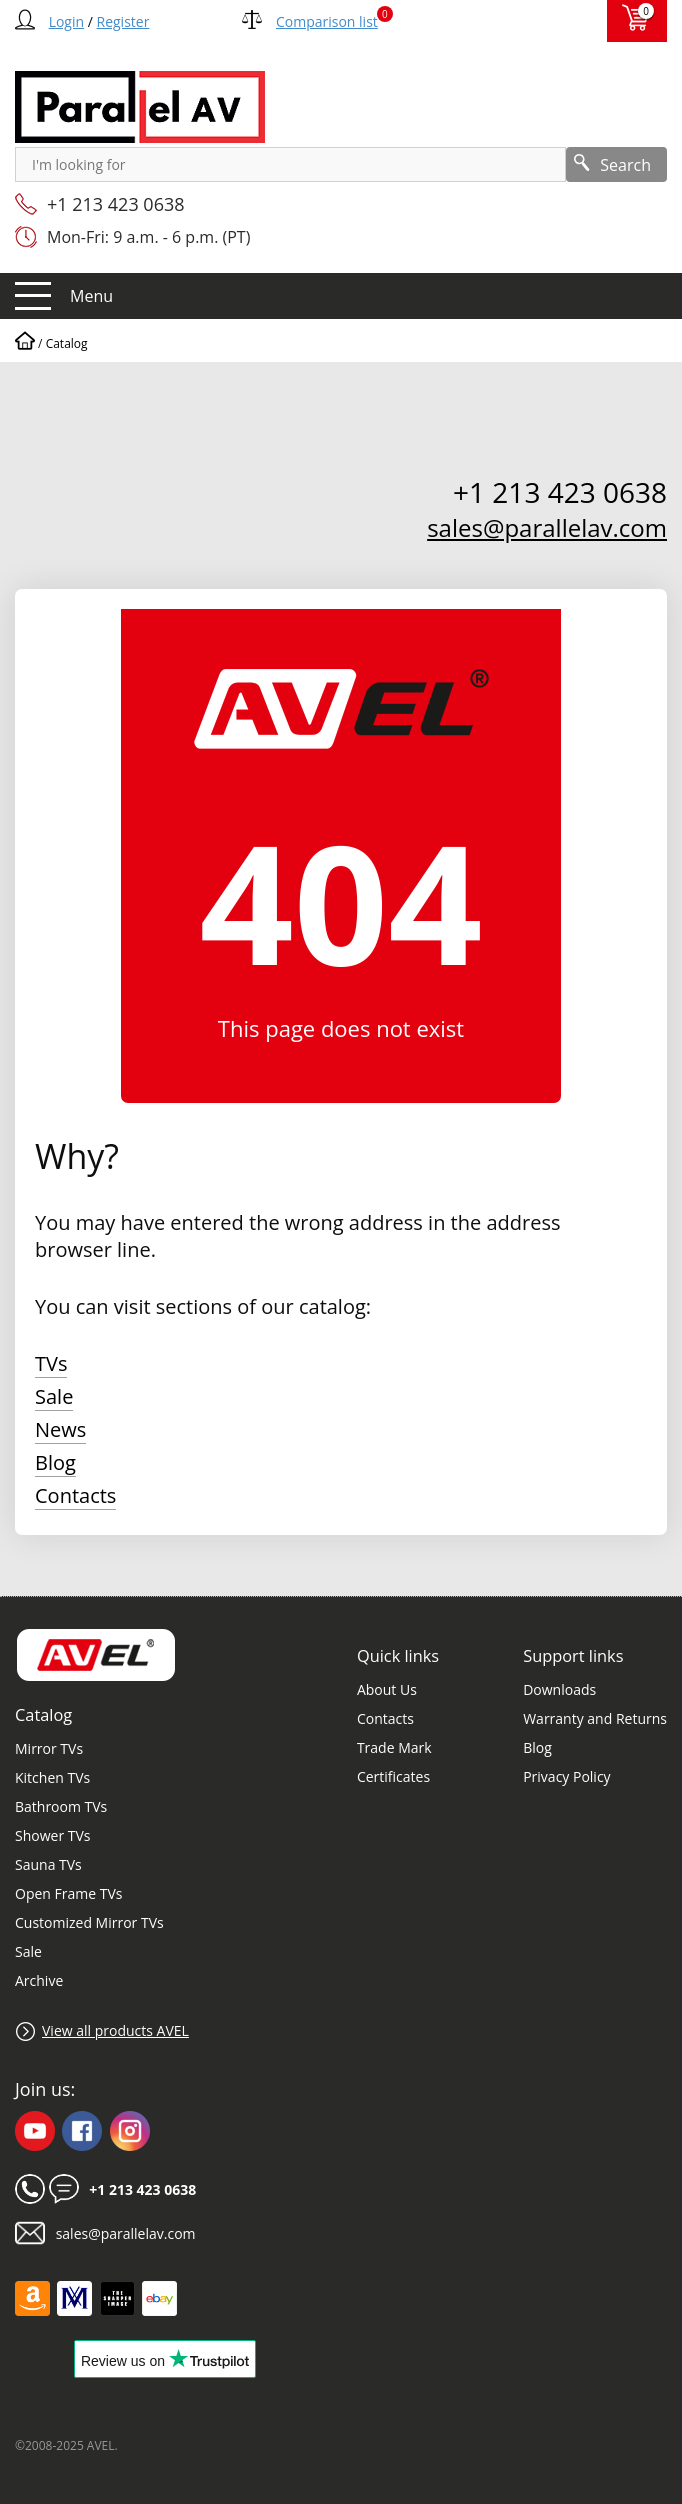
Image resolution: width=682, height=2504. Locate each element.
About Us (387, 1689)
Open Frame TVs (68, 1893)
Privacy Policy (566, 1776)
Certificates (393, 1776)
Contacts (75, 1495)
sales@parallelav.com (547, 527)
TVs (51, 1363)
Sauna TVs (48, 1864)
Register (123, 21)
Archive (39, 1980)
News (60, 1429)
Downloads (559, 1689)
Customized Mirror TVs (89, 1922)
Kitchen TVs (52, 1777)
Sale (54, 1396)
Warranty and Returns (595, 1718)
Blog (55, 1462)
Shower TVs (52, 1835)
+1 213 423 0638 (116, 204)
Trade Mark (394, 1747)
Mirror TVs (49, 1748)
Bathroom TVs (61, 1806)
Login (66, 21)
